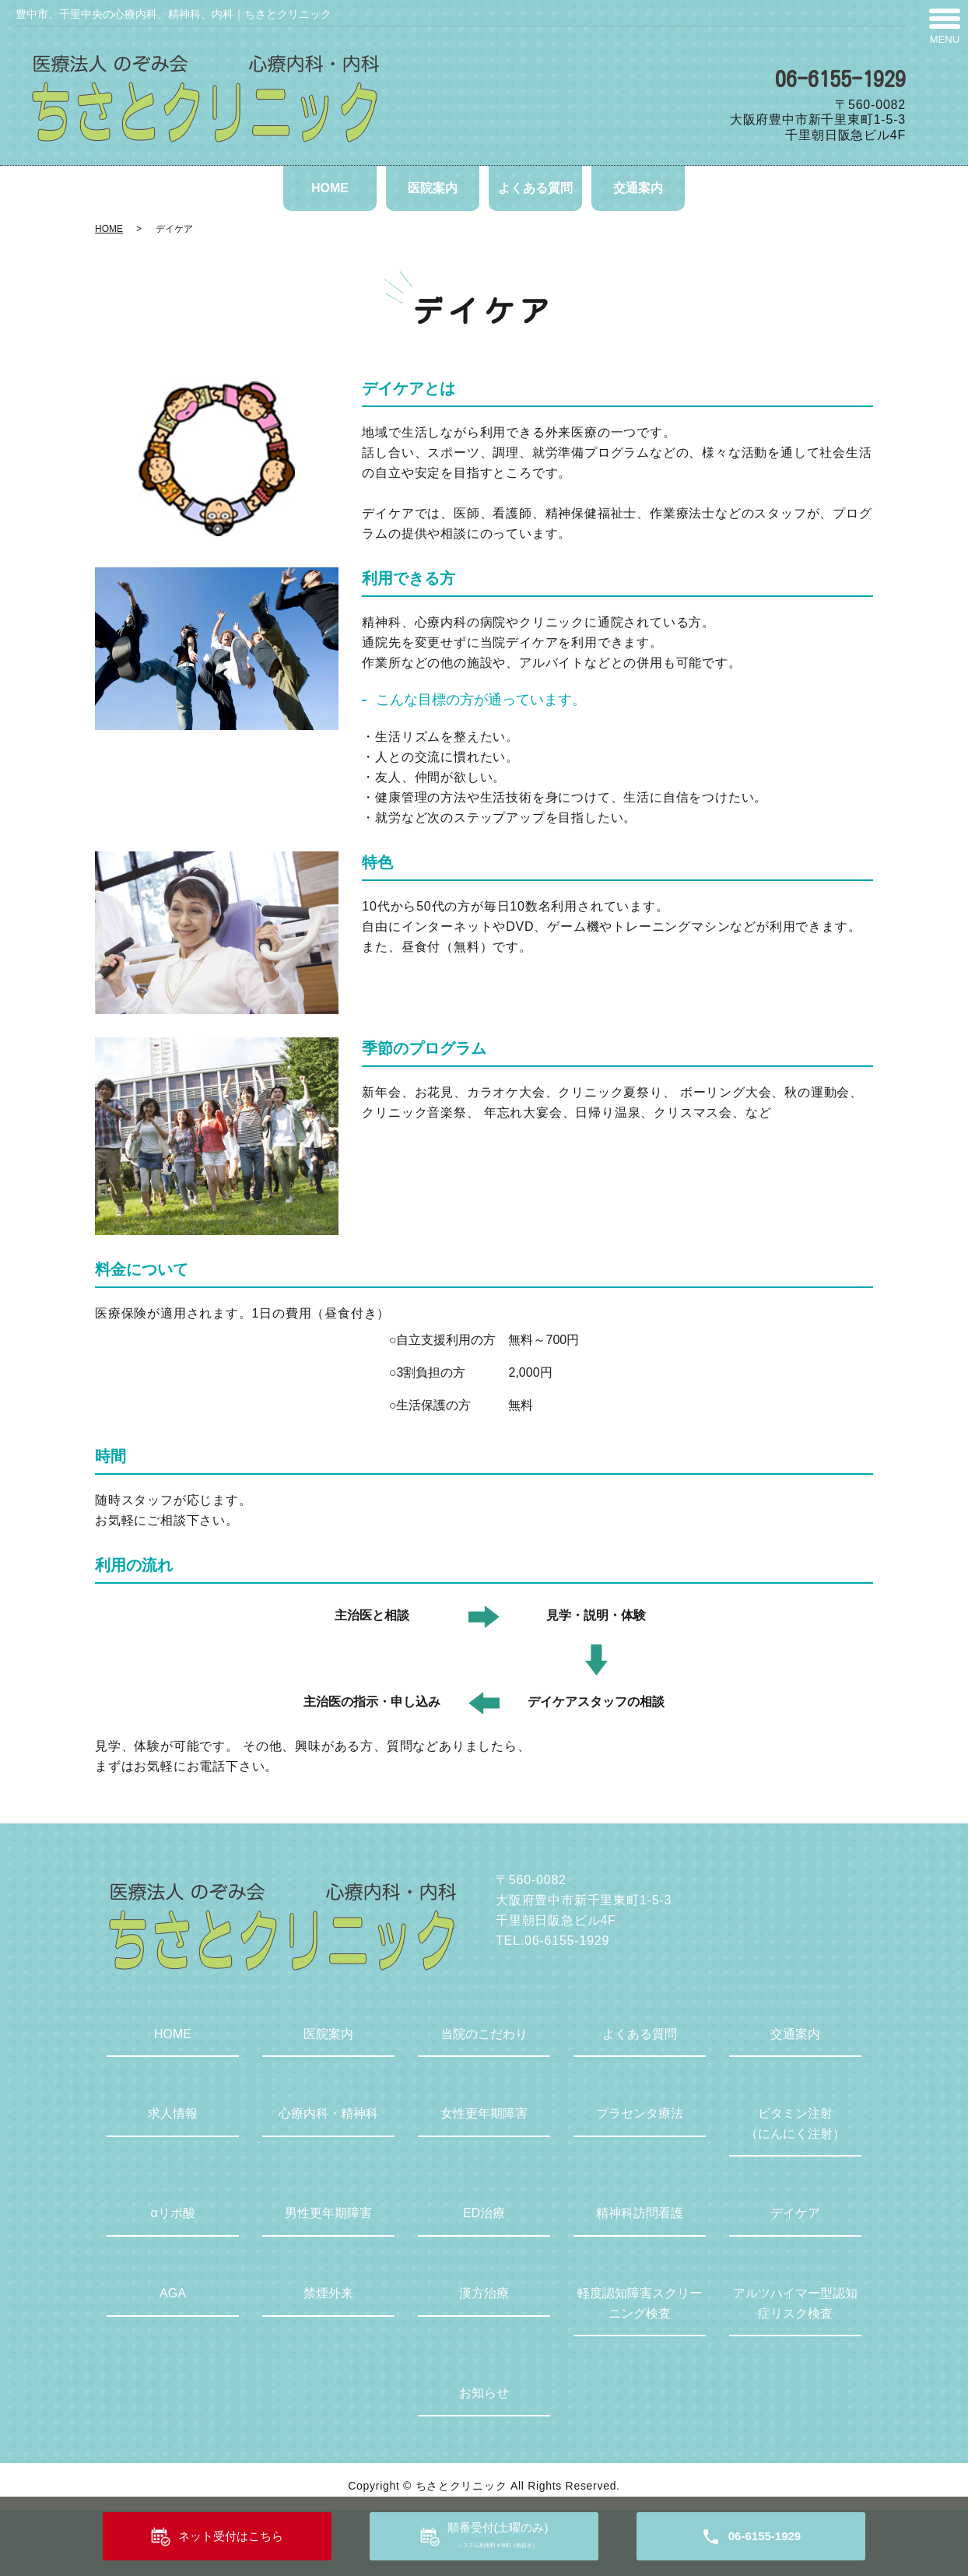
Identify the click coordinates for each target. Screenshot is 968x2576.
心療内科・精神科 (328, 2113)
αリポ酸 (172, 2213)
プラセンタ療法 (639, 2113)
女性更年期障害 (484, 2113)
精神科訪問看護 (639, 2213)
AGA (173, 2293)
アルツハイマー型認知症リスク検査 (795, 2303)
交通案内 (638, 188)
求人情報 (173, 2113)
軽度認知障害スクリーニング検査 (639, 2303)
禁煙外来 (328, 2293)
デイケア (795, 2213)
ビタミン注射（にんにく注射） (795, 2123)
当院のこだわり (484, 2034)
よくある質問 (535, 188)
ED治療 (484, 2213)
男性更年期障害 (328, 2213)
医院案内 (433, 188)
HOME (330, 188)
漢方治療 (484, 2293)
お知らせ (484, 2392)
